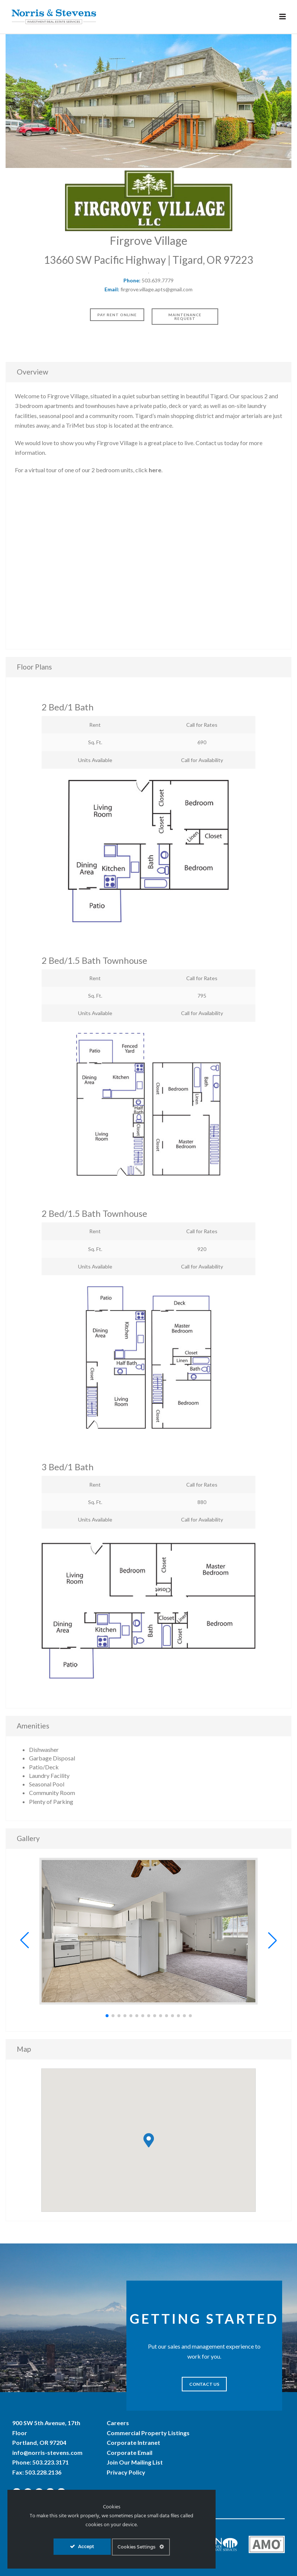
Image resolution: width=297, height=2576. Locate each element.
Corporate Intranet (133, 2442)
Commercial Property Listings (148, 2432)
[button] (24, 1940)
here (155, 469)
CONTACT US (204, 2384)
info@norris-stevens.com (47, 2452)
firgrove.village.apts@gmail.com (156, 289)
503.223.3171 (50, 2462)
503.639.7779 (158, 280)
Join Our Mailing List (135, 2462)
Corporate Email (129, 2452)
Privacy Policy (126, 2472)
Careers (118, 2422)
